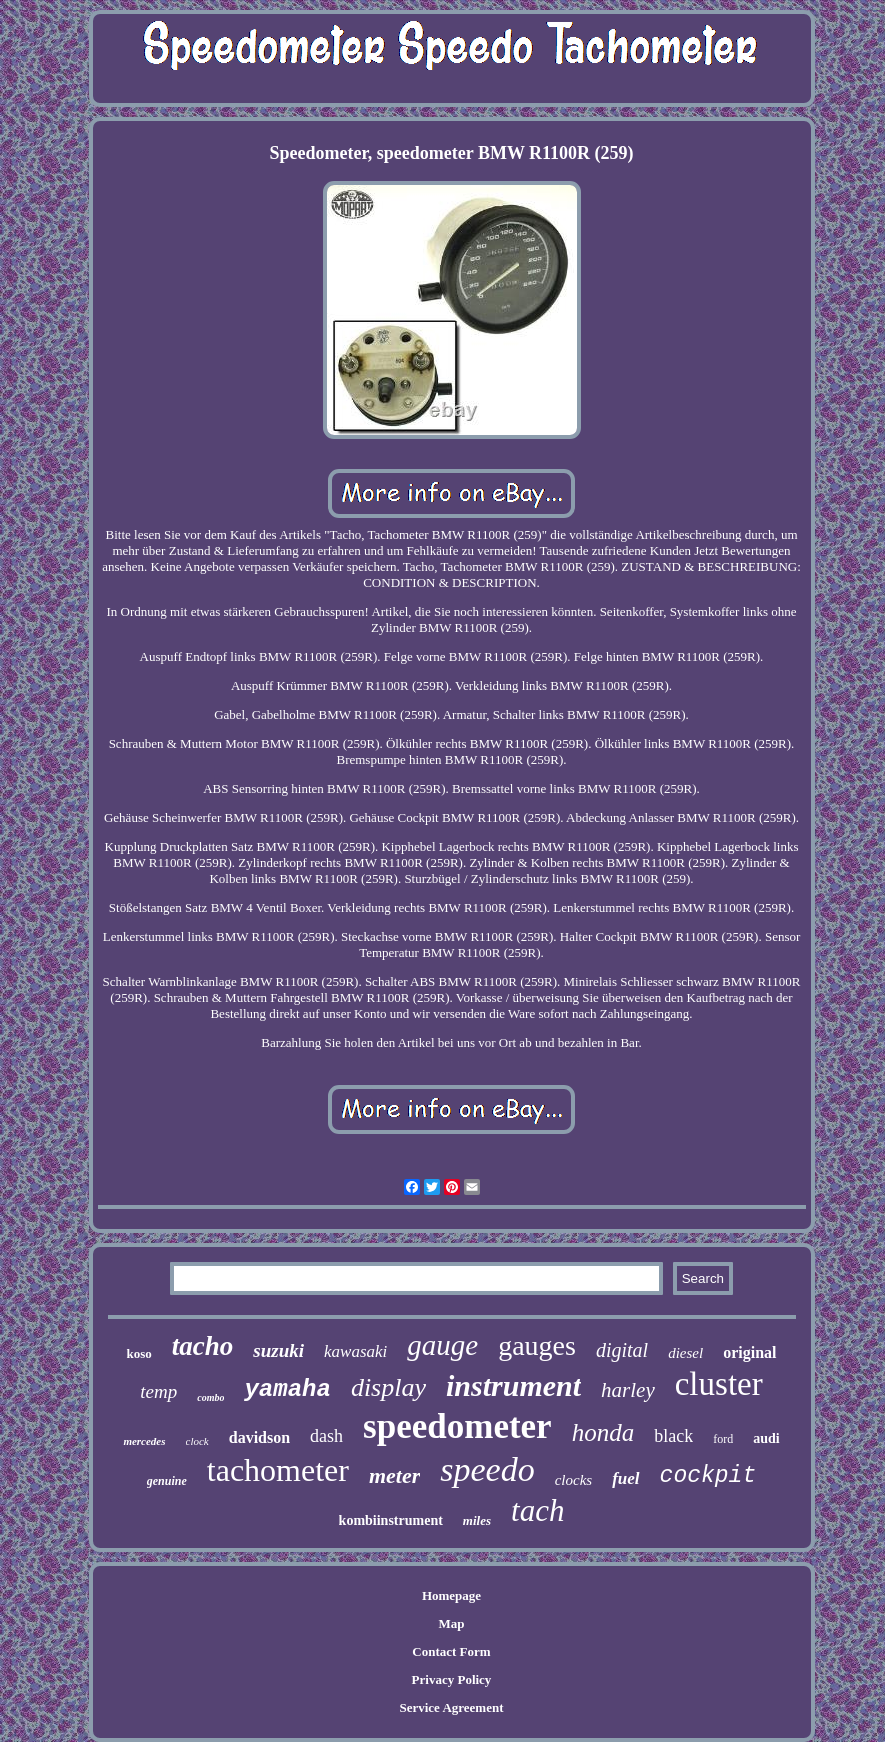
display (388, 1387)
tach (537, 1510)
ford (723, 1439)
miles (477, 1520)
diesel (685, 1353)
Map (451, 1623)
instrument (513, 1385)
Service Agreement (451, 1707)
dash (326, 1436)
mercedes (144, 1441)
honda (603, 1432)
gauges (537, 1345)
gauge (442, 1345)
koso (138, 1353)
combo (210, 1397)
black (673, 1436)
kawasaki (355, 1351)
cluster (719, 1384)
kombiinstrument (391, 1520)
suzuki (278, 1350)
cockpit (708, 1476)
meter (394, 1475)
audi (766, 1438)
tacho (203, 1346)
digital (622, 1350)
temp (158, 1391)
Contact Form (451, 1651)
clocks (573, 1480)
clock (197, 1441)
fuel (625, 1478)
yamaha (287, 1389)
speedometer (457, 1426)
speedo (487, 1469)
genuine (167, 1481)
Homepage (451, 1595)
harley (628, 1390)
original (749, 1352)
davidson (259, 1437)
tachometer (278, 1470)
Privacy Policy (452, 1679)
